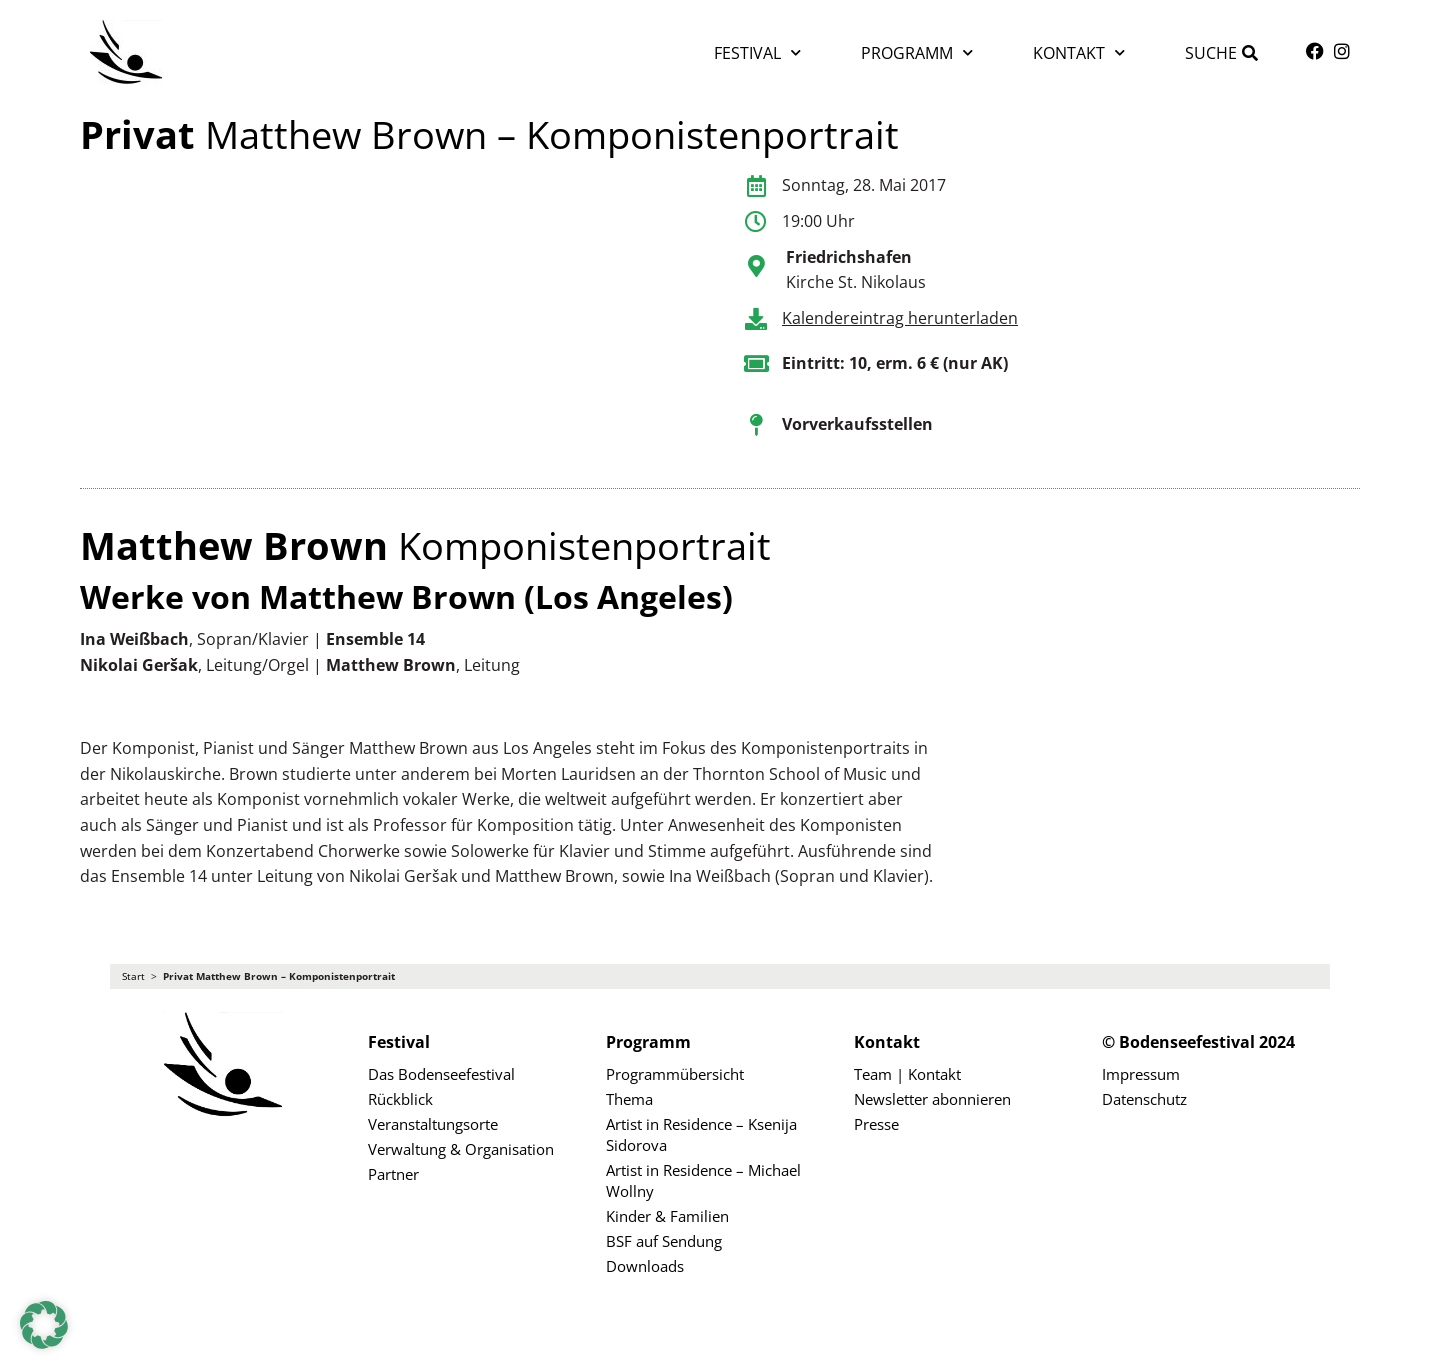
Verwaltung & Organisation (461, 1149)
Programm (917, 52)
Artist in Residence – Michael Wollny (703, 1180)
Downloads (645, 1266)
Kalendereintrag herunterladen (900, 318)
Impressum (1141, 1074)
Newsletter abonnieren (932, 1099)
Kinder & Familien (667, 1216)
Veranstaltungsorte (433, 1124)
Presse (876, 1124)
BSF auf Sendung (664, 1241)
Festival (757, 52)
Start (133, 976)
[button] (44, 1325)
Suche (1211, 53)
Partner (393, 1174)
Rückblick (400, 1099)
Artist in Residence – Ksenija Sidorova (701, 1134)
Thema (629, 1099)
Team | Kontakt (907, 1074)
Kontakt (1079, 52)
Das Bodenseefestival (441, 1074)
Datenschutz (1144, 1099)
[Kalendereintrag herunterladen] (756, 319)
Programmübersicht (675, 1074)
